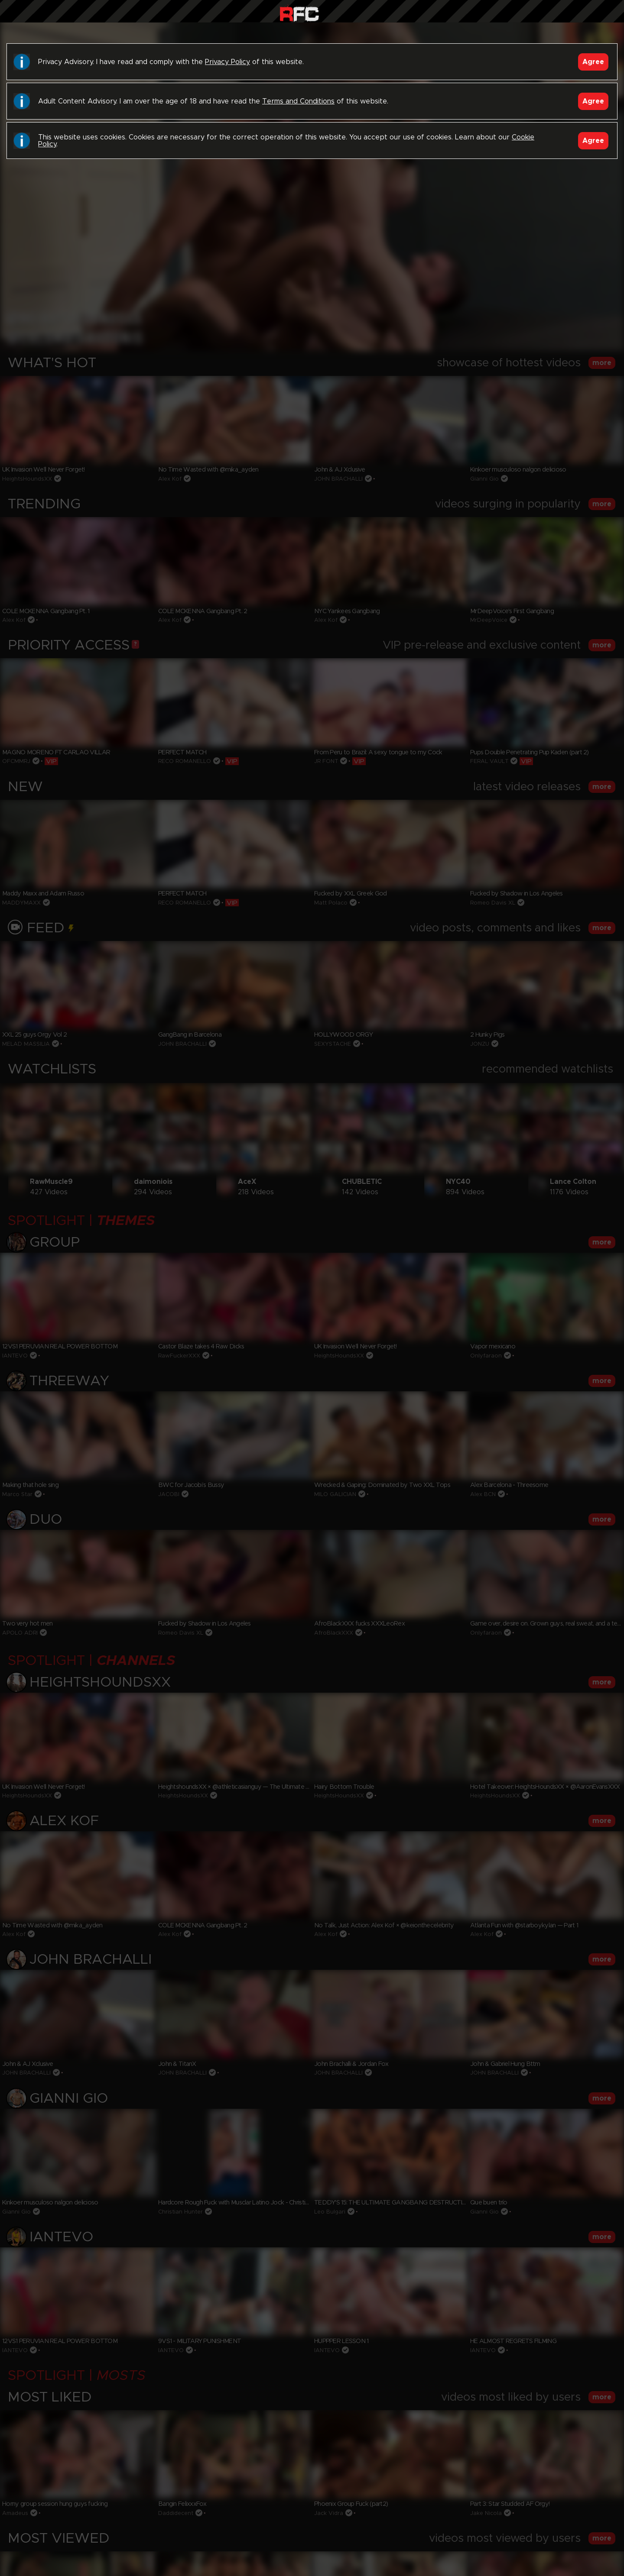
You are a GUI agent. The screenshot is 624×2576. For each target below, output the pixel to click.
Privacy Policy (227, 61)
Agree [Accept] (593, 61)
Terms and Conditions (298, 101)
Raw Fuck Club (299, 13)
